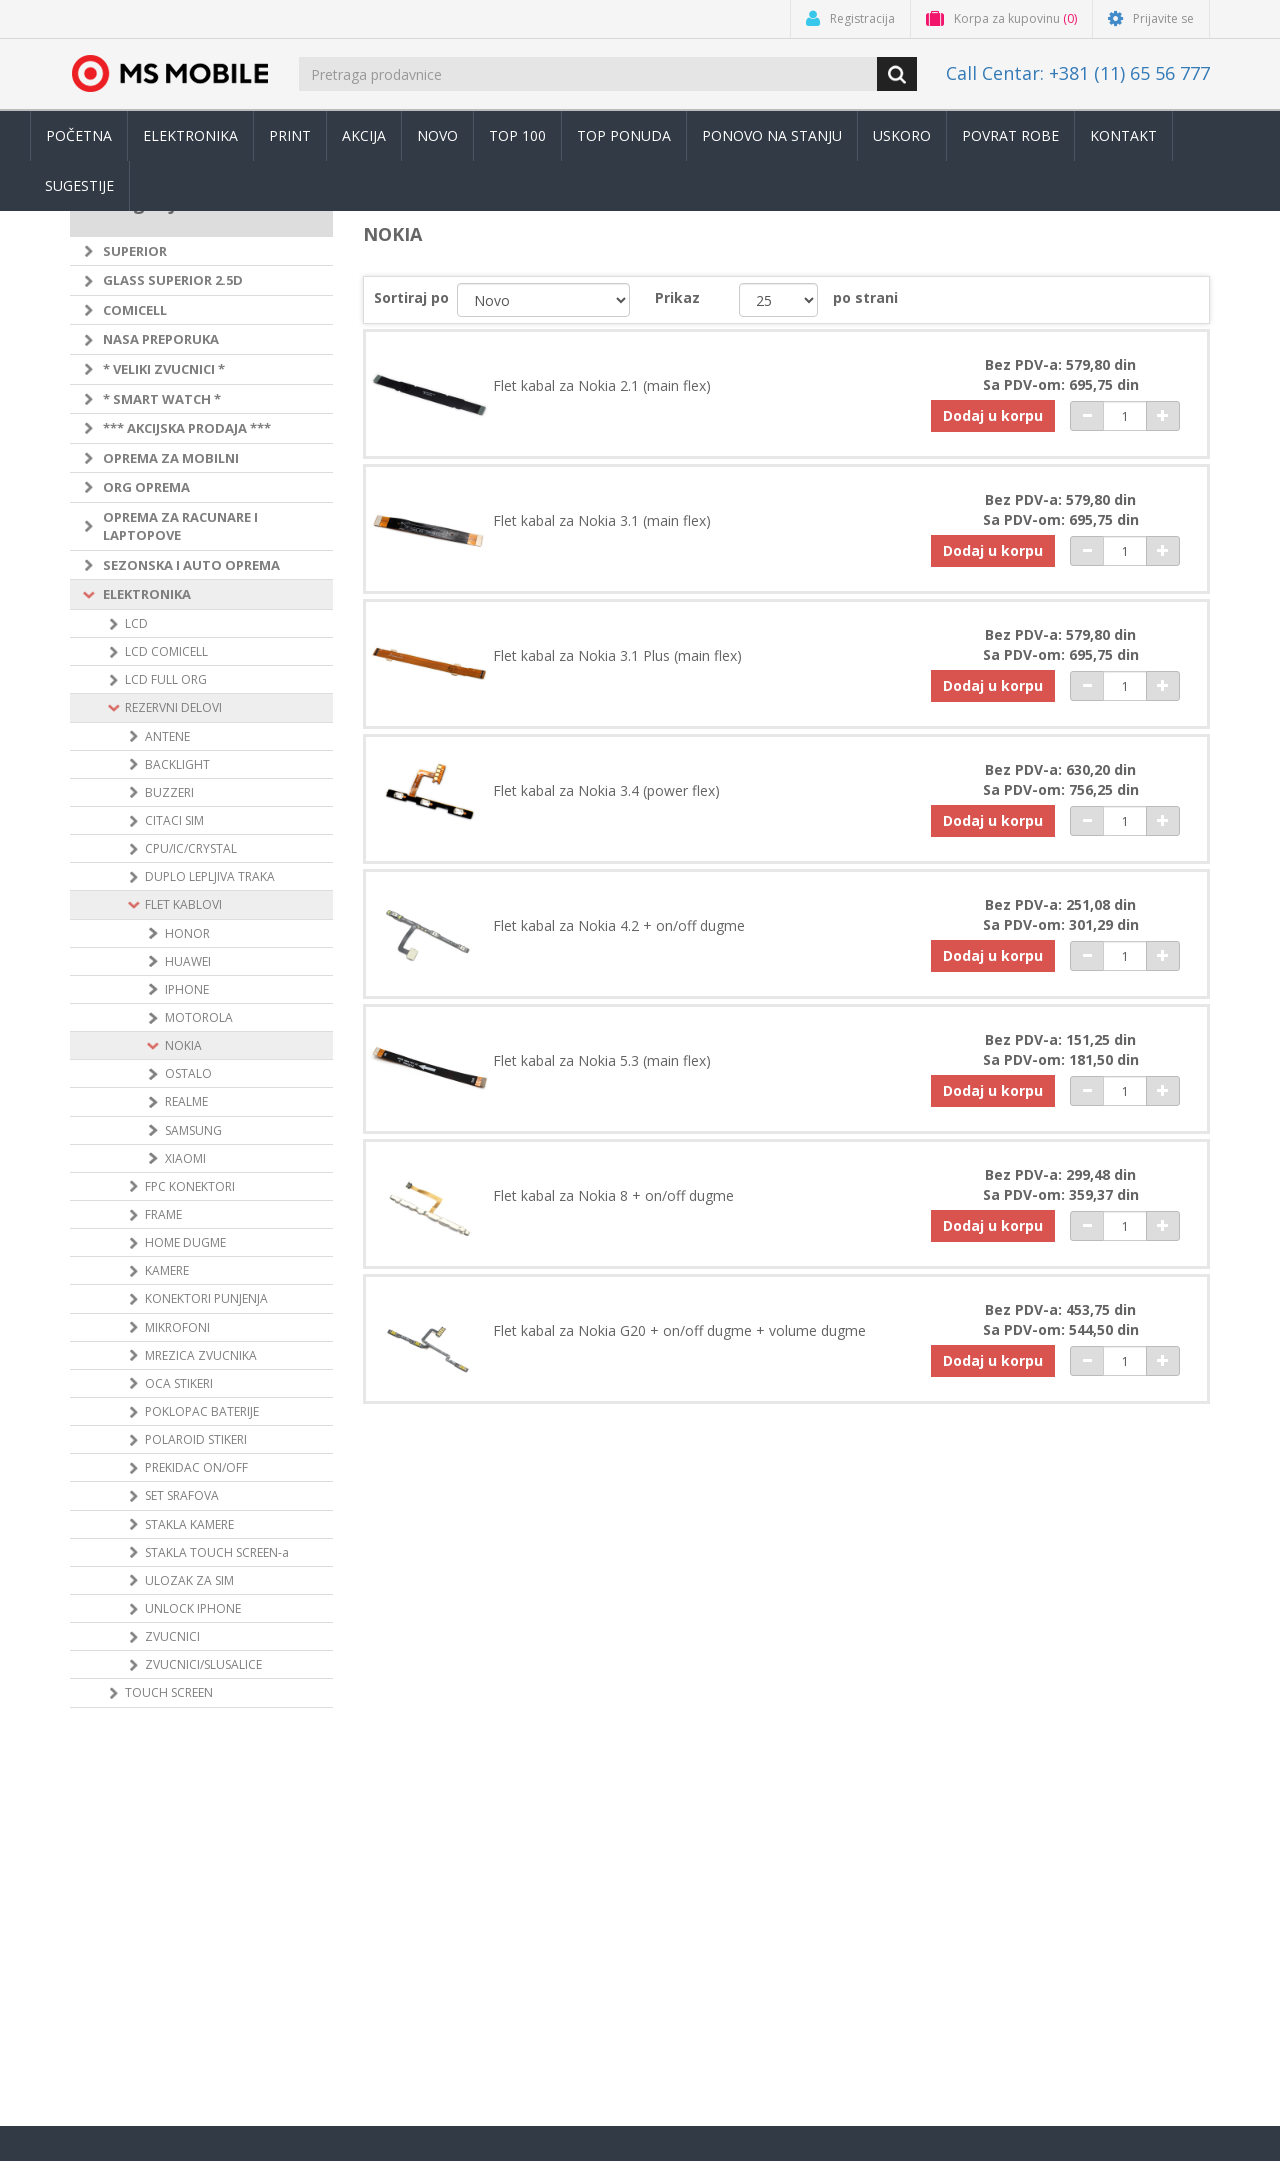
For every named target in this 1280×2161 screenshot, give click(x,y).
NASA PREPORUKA (161, 339)
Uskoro (902, 135)
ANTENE (167, 736)
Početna (79, 135)
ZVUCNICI (172, 1636)
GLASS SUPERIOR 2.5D (173, 280)
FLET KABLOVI (183, 904)
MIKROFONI (177, 1327)
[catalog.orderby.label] (543, 300)
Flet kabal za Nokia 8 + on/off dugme (613, 1196)
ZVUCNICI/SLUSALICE (203, 1664)
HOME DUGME (185, 1242)
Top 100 (517, 135)
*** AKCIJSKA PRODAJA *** (187, 428)
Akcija (364, 135)
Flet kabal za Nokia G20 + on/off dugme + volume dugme (679, 1331)
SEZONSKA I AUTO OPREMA (191, 565)
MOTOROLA (199, 1017)
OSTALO (188, 1073)
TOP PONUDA (624, 135)
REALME (186, 1101)
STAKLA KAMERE (189, 1524)
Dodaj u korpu (993, 415)
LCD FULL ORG (166, 679)
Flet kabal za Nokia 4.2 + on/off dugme (619, 926)
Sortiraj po (411, 297)
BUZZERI (169, 792)
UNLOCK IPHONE (193, 1608)
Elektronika (190, 135)
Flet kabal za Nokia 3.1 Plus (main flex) (617, 656)
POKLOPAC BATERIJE (202, 1411)
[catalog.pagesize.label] (778, 300)
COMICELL (135, 310)
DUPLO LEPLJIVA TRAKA (210, 876)
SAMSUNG (193, 1130)
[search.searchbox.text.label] (589, 74)
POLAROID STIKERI (196, 1439)
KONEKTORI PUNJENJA (206, 1298)
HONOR (187, 933)
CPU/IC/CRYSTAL (191, 848)
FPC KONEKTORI (190, 1186)
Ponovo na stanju (772, 135)
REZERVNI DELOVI (173, 707)
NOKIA (183, 1045)
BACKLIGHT (177, 764)
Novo (437, 135)
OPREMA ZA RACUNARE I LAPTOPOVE (180, 526)
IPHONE (187, 989)
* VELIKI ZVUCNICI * (164, 369)
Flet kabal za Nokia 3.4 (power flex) (606, 791)
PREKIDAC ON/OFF (196, 1467)
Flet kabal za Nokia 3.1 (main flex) (602, 521)
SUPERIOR (135, 251)
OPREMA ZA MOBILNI (171, 458)
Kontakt (1123, 135)
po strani (865, 297)
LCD (136, 623)
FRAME (163, 1214)
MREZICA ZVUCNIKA (201, 1355)
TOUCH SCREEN (169, 1692)
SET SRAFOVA (182, 1495)
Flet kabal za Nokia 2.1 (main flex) (602, 386)
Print (290, 135)
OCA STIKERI (179, 1383)
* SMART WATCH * (162, 399)
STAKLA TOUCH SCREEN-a (217, 1552)
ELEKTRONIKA (147, 594)
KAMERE (167, 1270)
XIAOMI (185, 1158)
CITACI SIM (174, 820)
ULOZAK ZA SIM (189, 1580)
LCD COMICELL (166, 651)
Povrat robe (1010, 135)
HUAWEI (188, 961)
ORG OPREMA (146, 487)
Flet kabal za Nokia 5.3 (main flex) (602, 1061)
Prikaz (677, 297)
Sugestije (79, 185)
